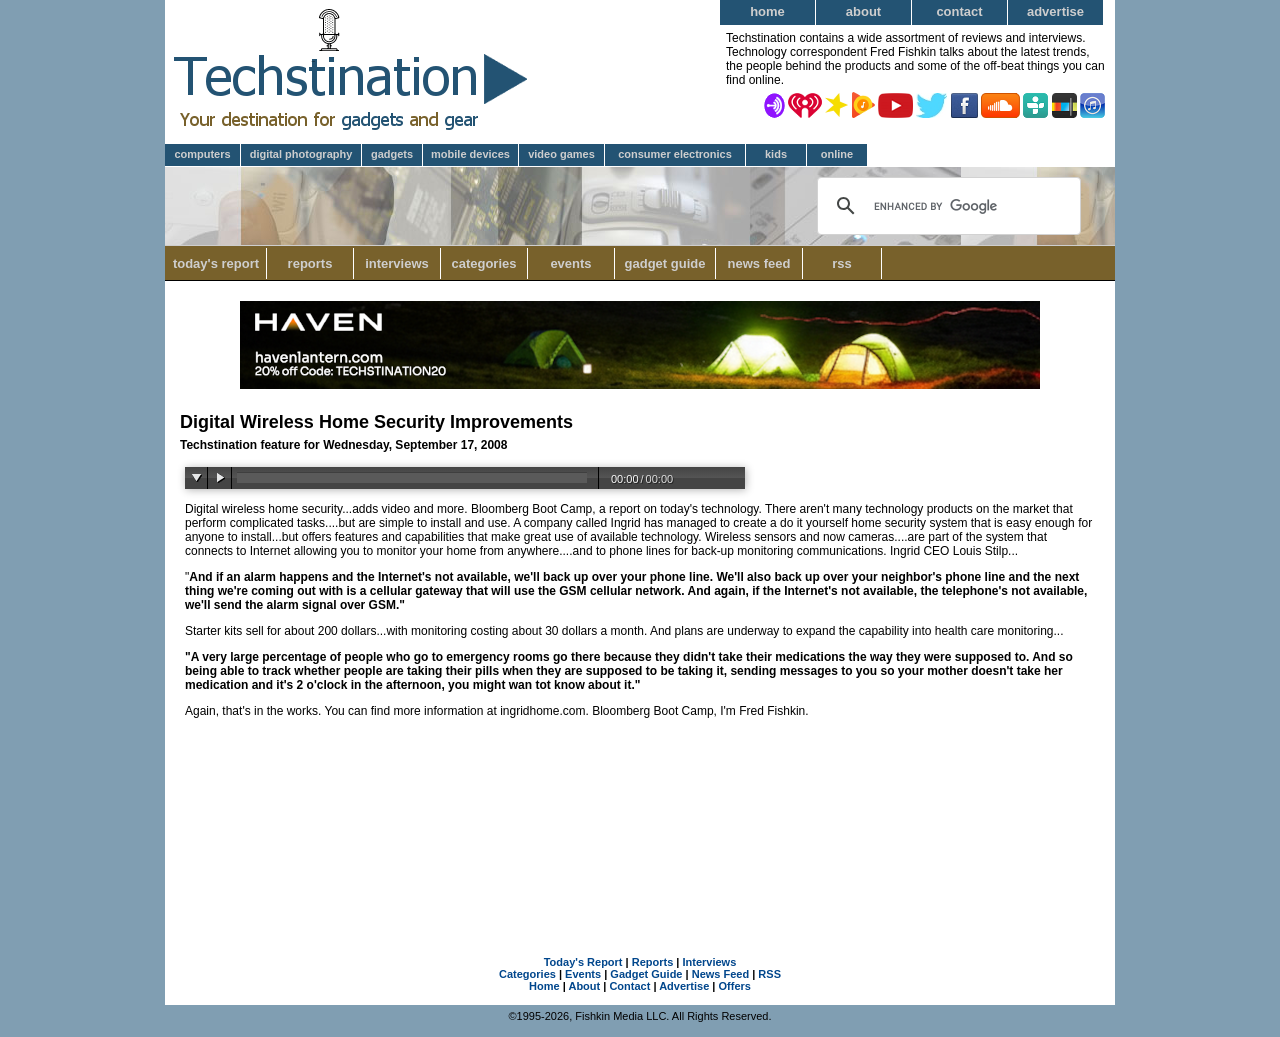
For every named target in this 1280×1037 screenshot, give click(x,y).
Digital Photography (301, 154)
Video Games (561, 154)
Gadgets (392, 154)
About (863, 11)
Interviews (397, 263)
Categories (489, 263)
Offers (735, 986)
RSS (842, 263)
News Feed (759, 263)
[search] (946, 206)
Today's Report (216, 263)
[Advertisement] (640, 832)
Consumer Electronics (675, 154)
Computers (202, 154)
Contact (959, 11)
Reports (310, 263)
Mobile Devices (470, 154)
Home (767, 11)
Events (570, 263)
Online (837, 154)
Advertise (1055, 11)
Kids (776, 154)
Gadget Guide (665, 263)
